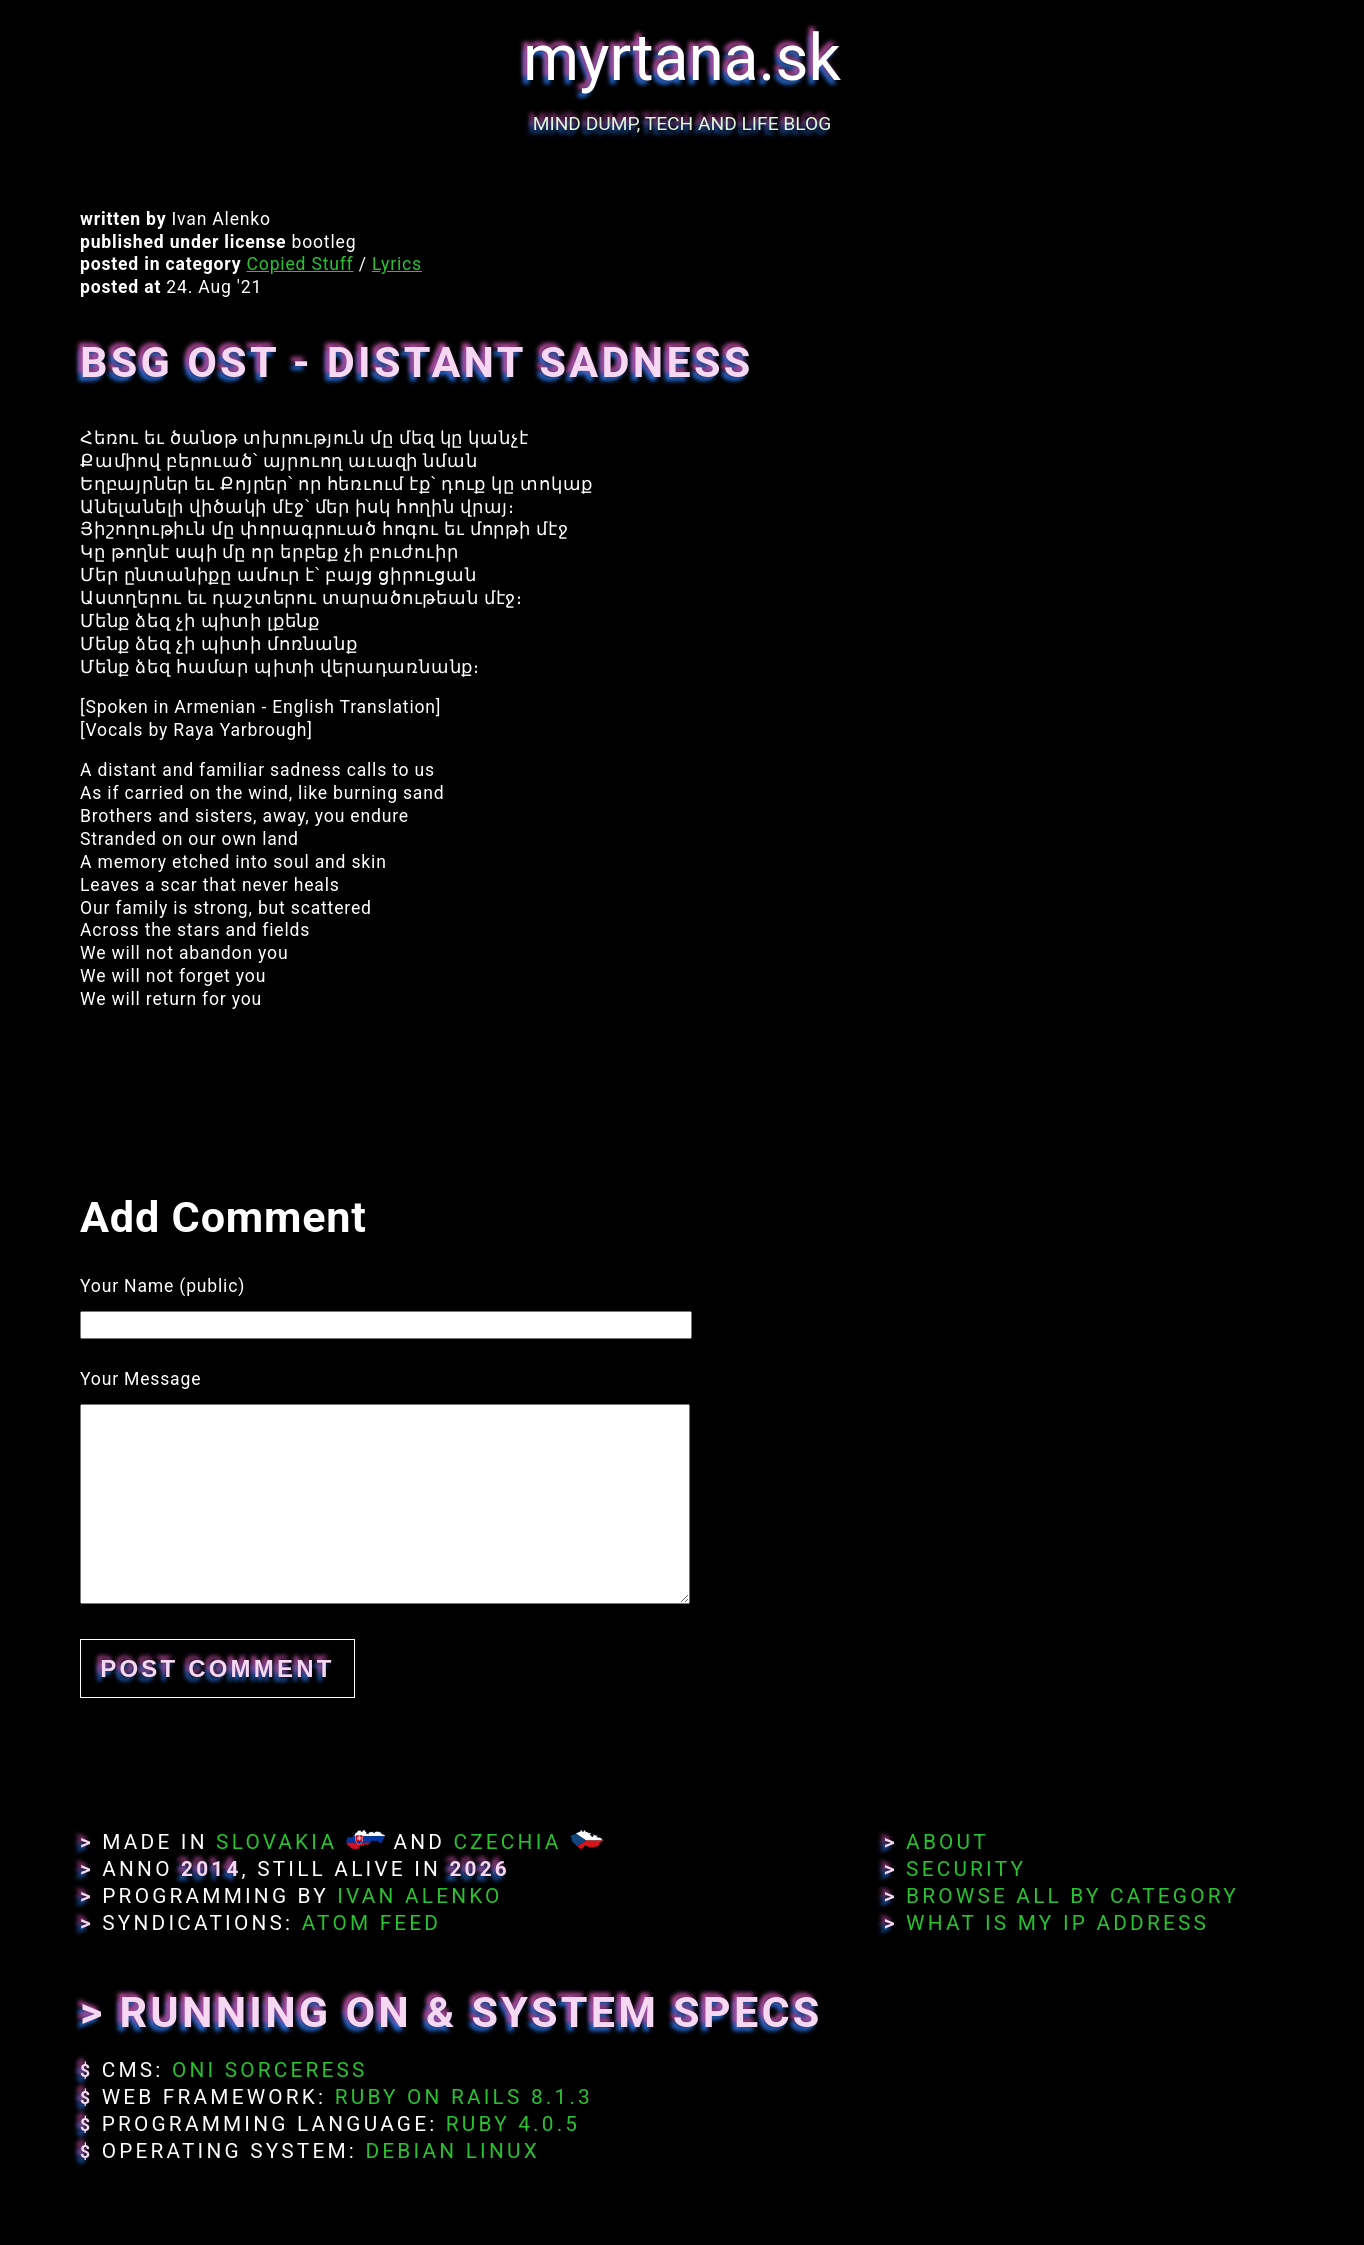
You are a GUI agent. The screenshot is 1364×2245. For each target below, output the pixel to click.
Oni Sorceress (270, 2070)
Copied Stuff (300, 264)
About (947, 1842)
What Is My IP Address (1057, 1923)
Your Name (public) (162, 1286)
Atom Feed (372, 1923)
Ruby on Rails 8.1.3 (464, 2097)
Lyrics (397, 264)
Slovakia (276, 1842)
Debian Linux (452, 2151)
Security (966, 1869)
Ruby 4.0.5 (513, 2124)
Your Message (140, 1379)
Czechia (507, 1842)
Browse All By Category (1072, 1896)
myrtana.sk (682, 58)
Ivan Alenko (419, 1896)
